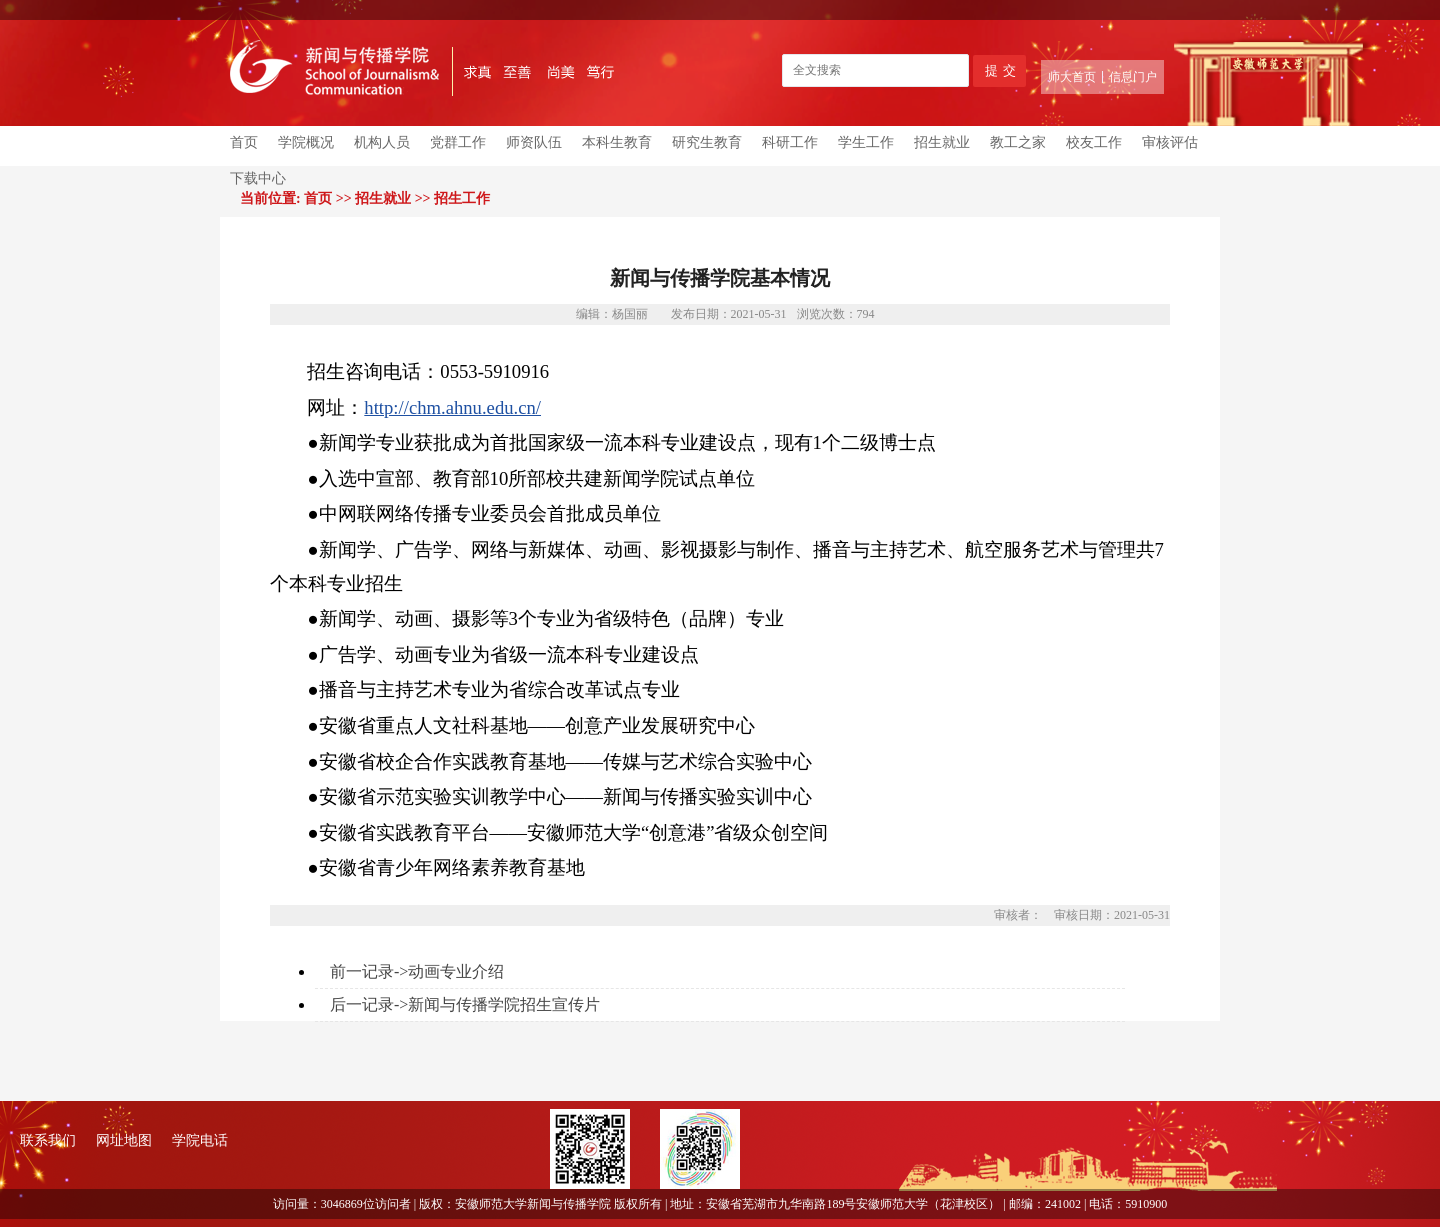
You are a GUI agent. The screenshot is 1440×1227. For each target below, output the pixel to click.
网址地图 (124, 1140)
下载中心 (258, 178)
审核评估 (1170, 142)
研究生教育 (707, 142)
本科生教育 (617, 142)
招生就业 (942, 142)
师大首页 (1072, 77)
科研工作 (790, 142)
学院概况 (306, 142)
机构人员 (382, 142)
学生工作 (866, 142)
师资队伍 (534, 142)
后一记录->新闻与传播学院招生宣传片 (465, 1004)
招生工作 (462, 198)
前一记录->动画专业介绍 (417, 971)
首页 (244, 142)
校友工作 (1094, 142)
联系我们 (48, 1140)
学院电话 (200, 1140)
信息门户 (1133, 77)
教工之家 (1018, 142)
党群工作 (458, 142)
